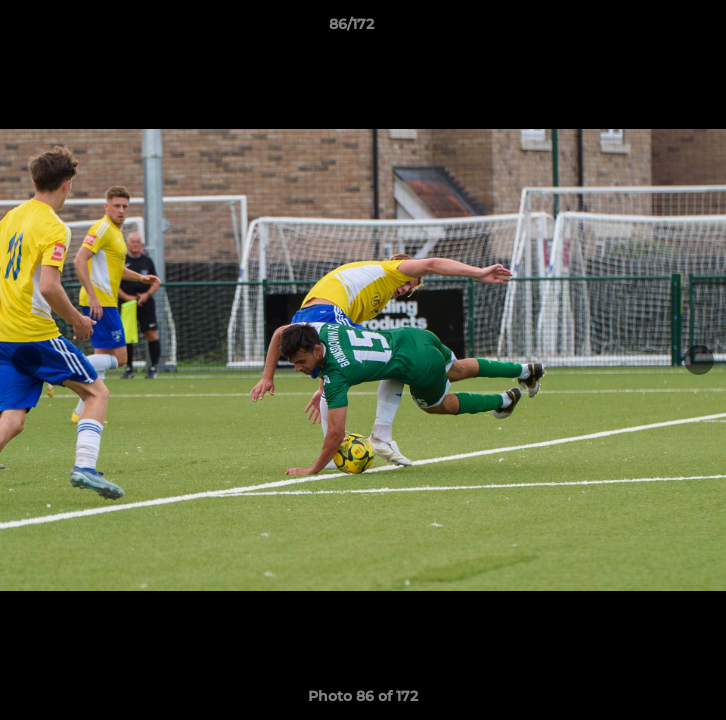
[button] (654, 29)
